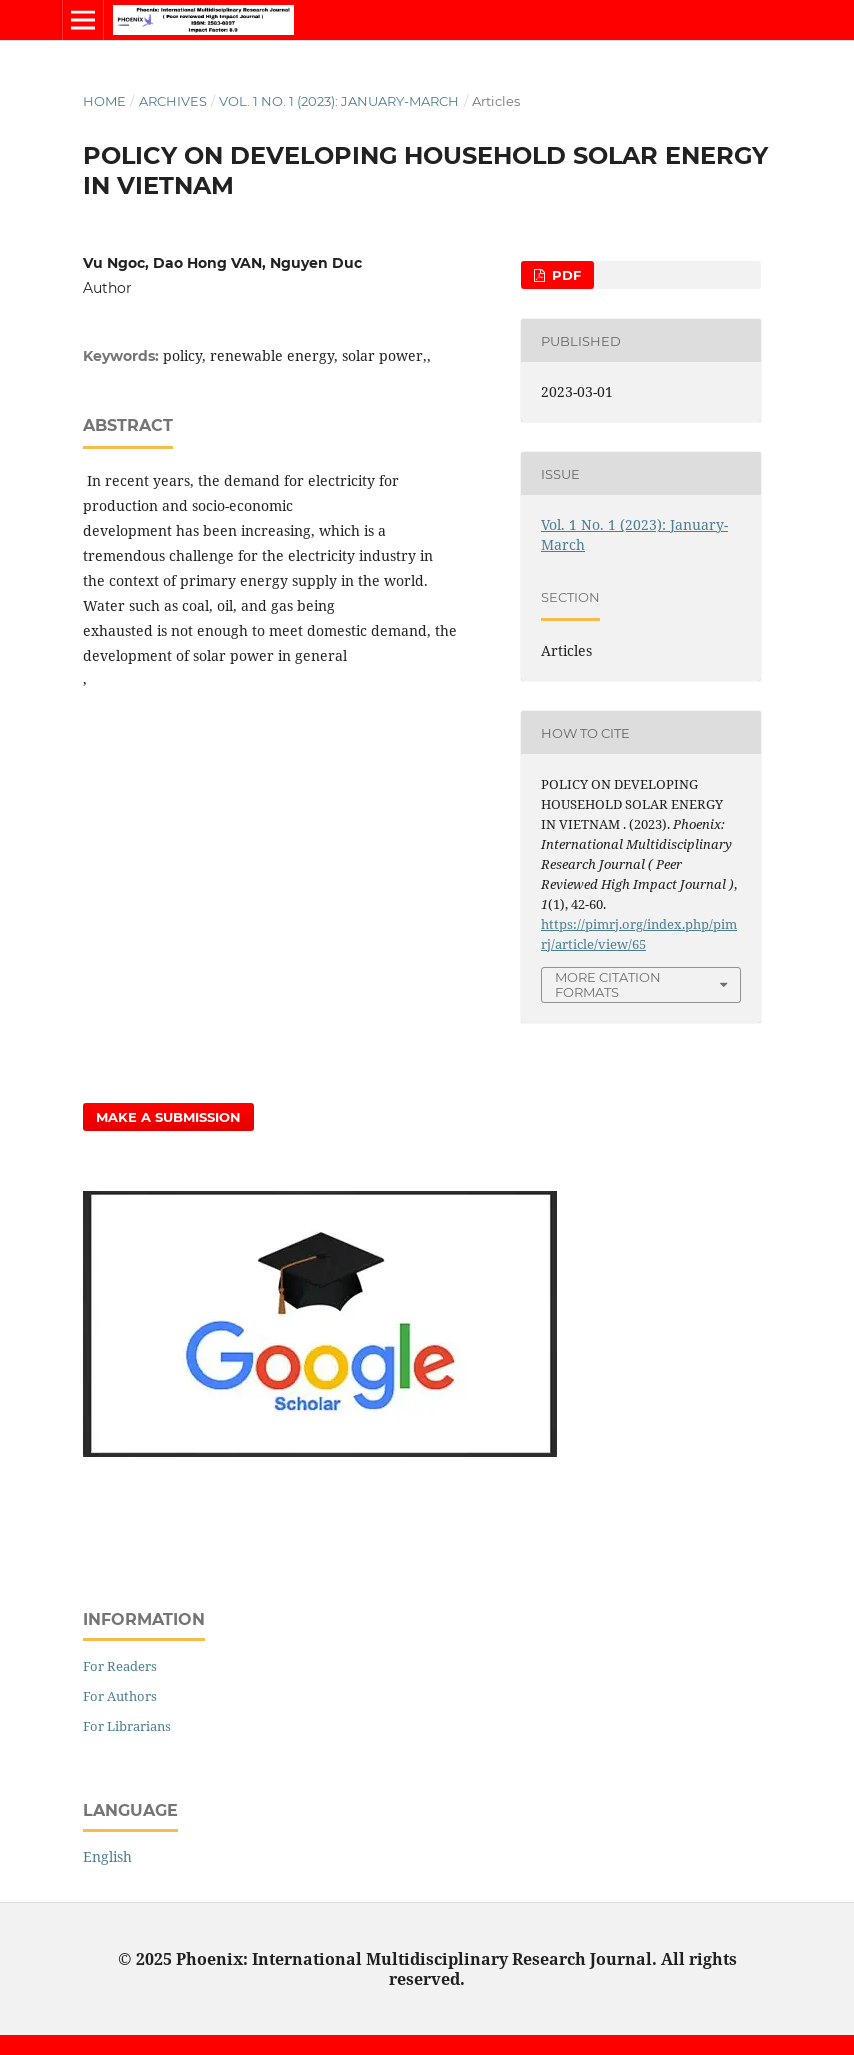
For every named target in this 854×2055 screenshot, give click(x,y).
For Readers (120, 1666)
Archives (173, 101)
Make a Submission (168, 1117)
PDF (564, 275)
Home (104, 101)
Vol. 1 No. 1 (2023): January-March (339, 101)
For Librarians (127, 1726)
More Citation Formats (608, 984)
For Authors (120, 1696)
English (107, 1856)
